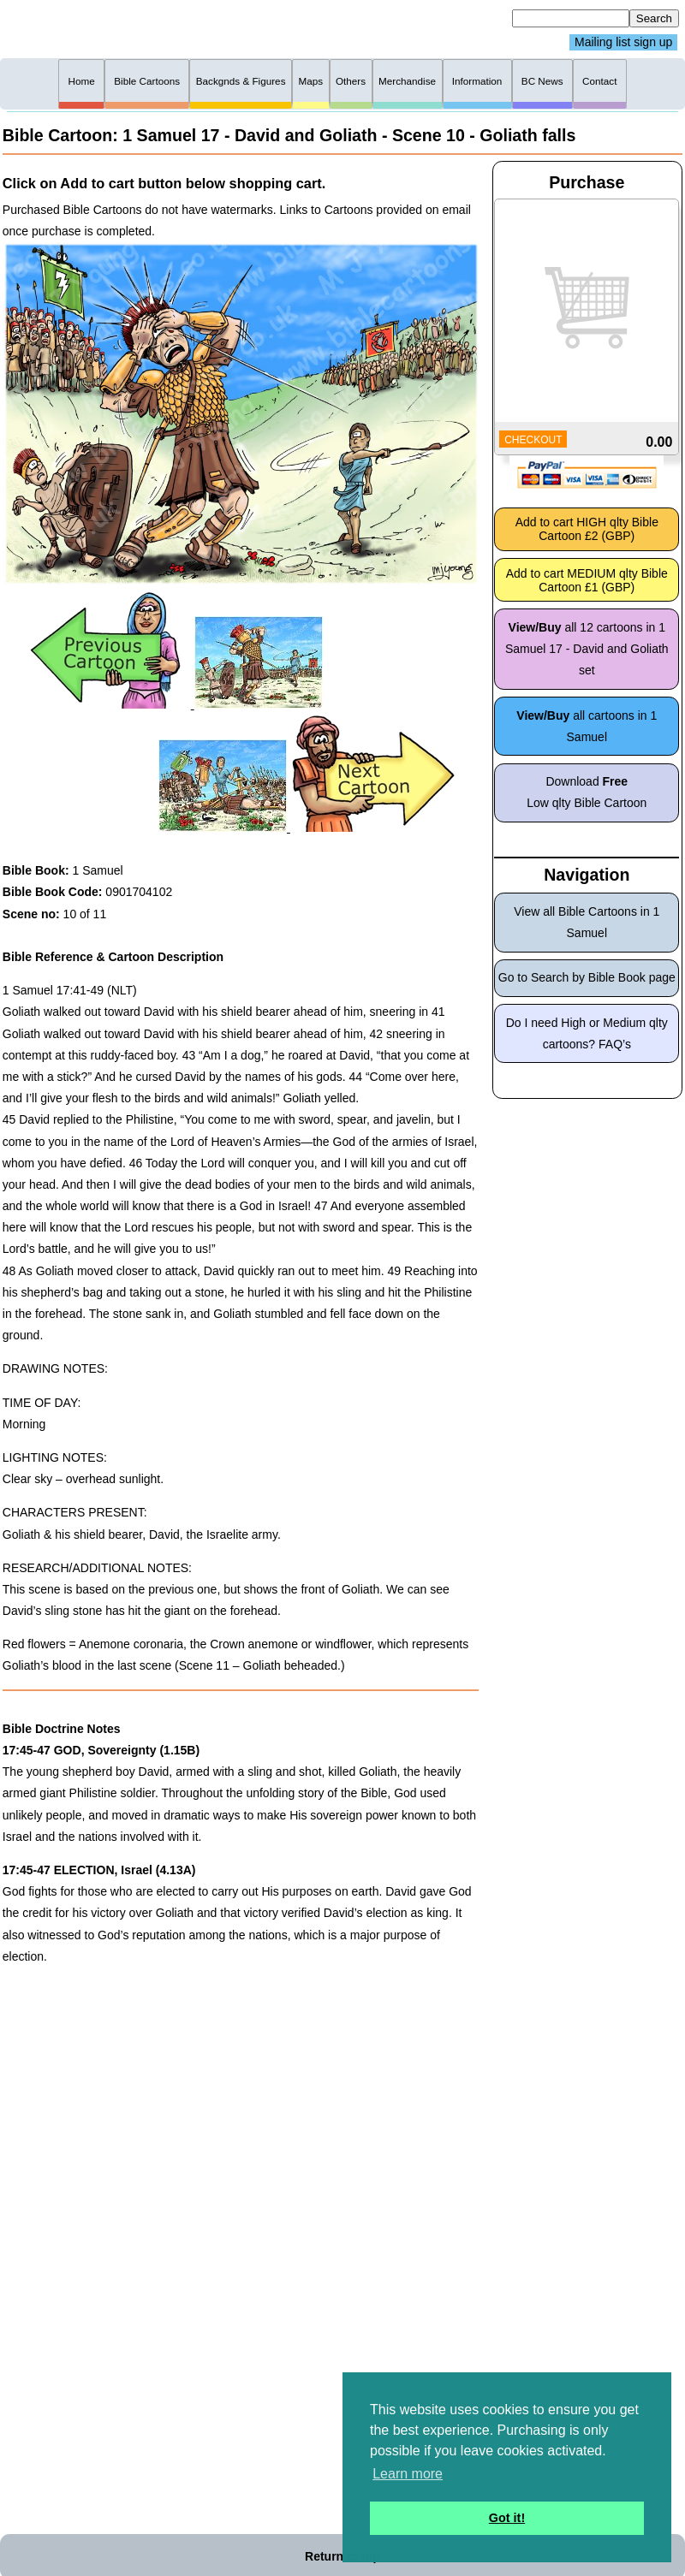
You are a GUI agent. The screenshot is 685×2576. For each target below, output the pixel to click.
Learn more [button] (407, 2473)
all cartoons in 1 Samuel (586, 726)
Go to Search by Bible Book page (587, 977)
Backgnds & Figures (241, 80)
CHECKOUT (533, 440)
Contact (599, 80)
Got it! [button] (507, 2518)
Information (477, 80)
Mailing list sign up (623, 43)
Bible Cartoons (147, 80)
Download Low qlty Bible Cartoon (586, 792)
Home (81, 80)
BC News (542, 80)
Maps (310, 80)
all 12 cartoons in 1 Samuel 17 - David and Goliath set (587, 648)
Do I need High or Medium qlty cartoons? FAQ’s (587, 1033)
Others (351, 80)
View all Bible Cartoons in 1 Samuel (586, 922)
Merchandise (407, 80)
